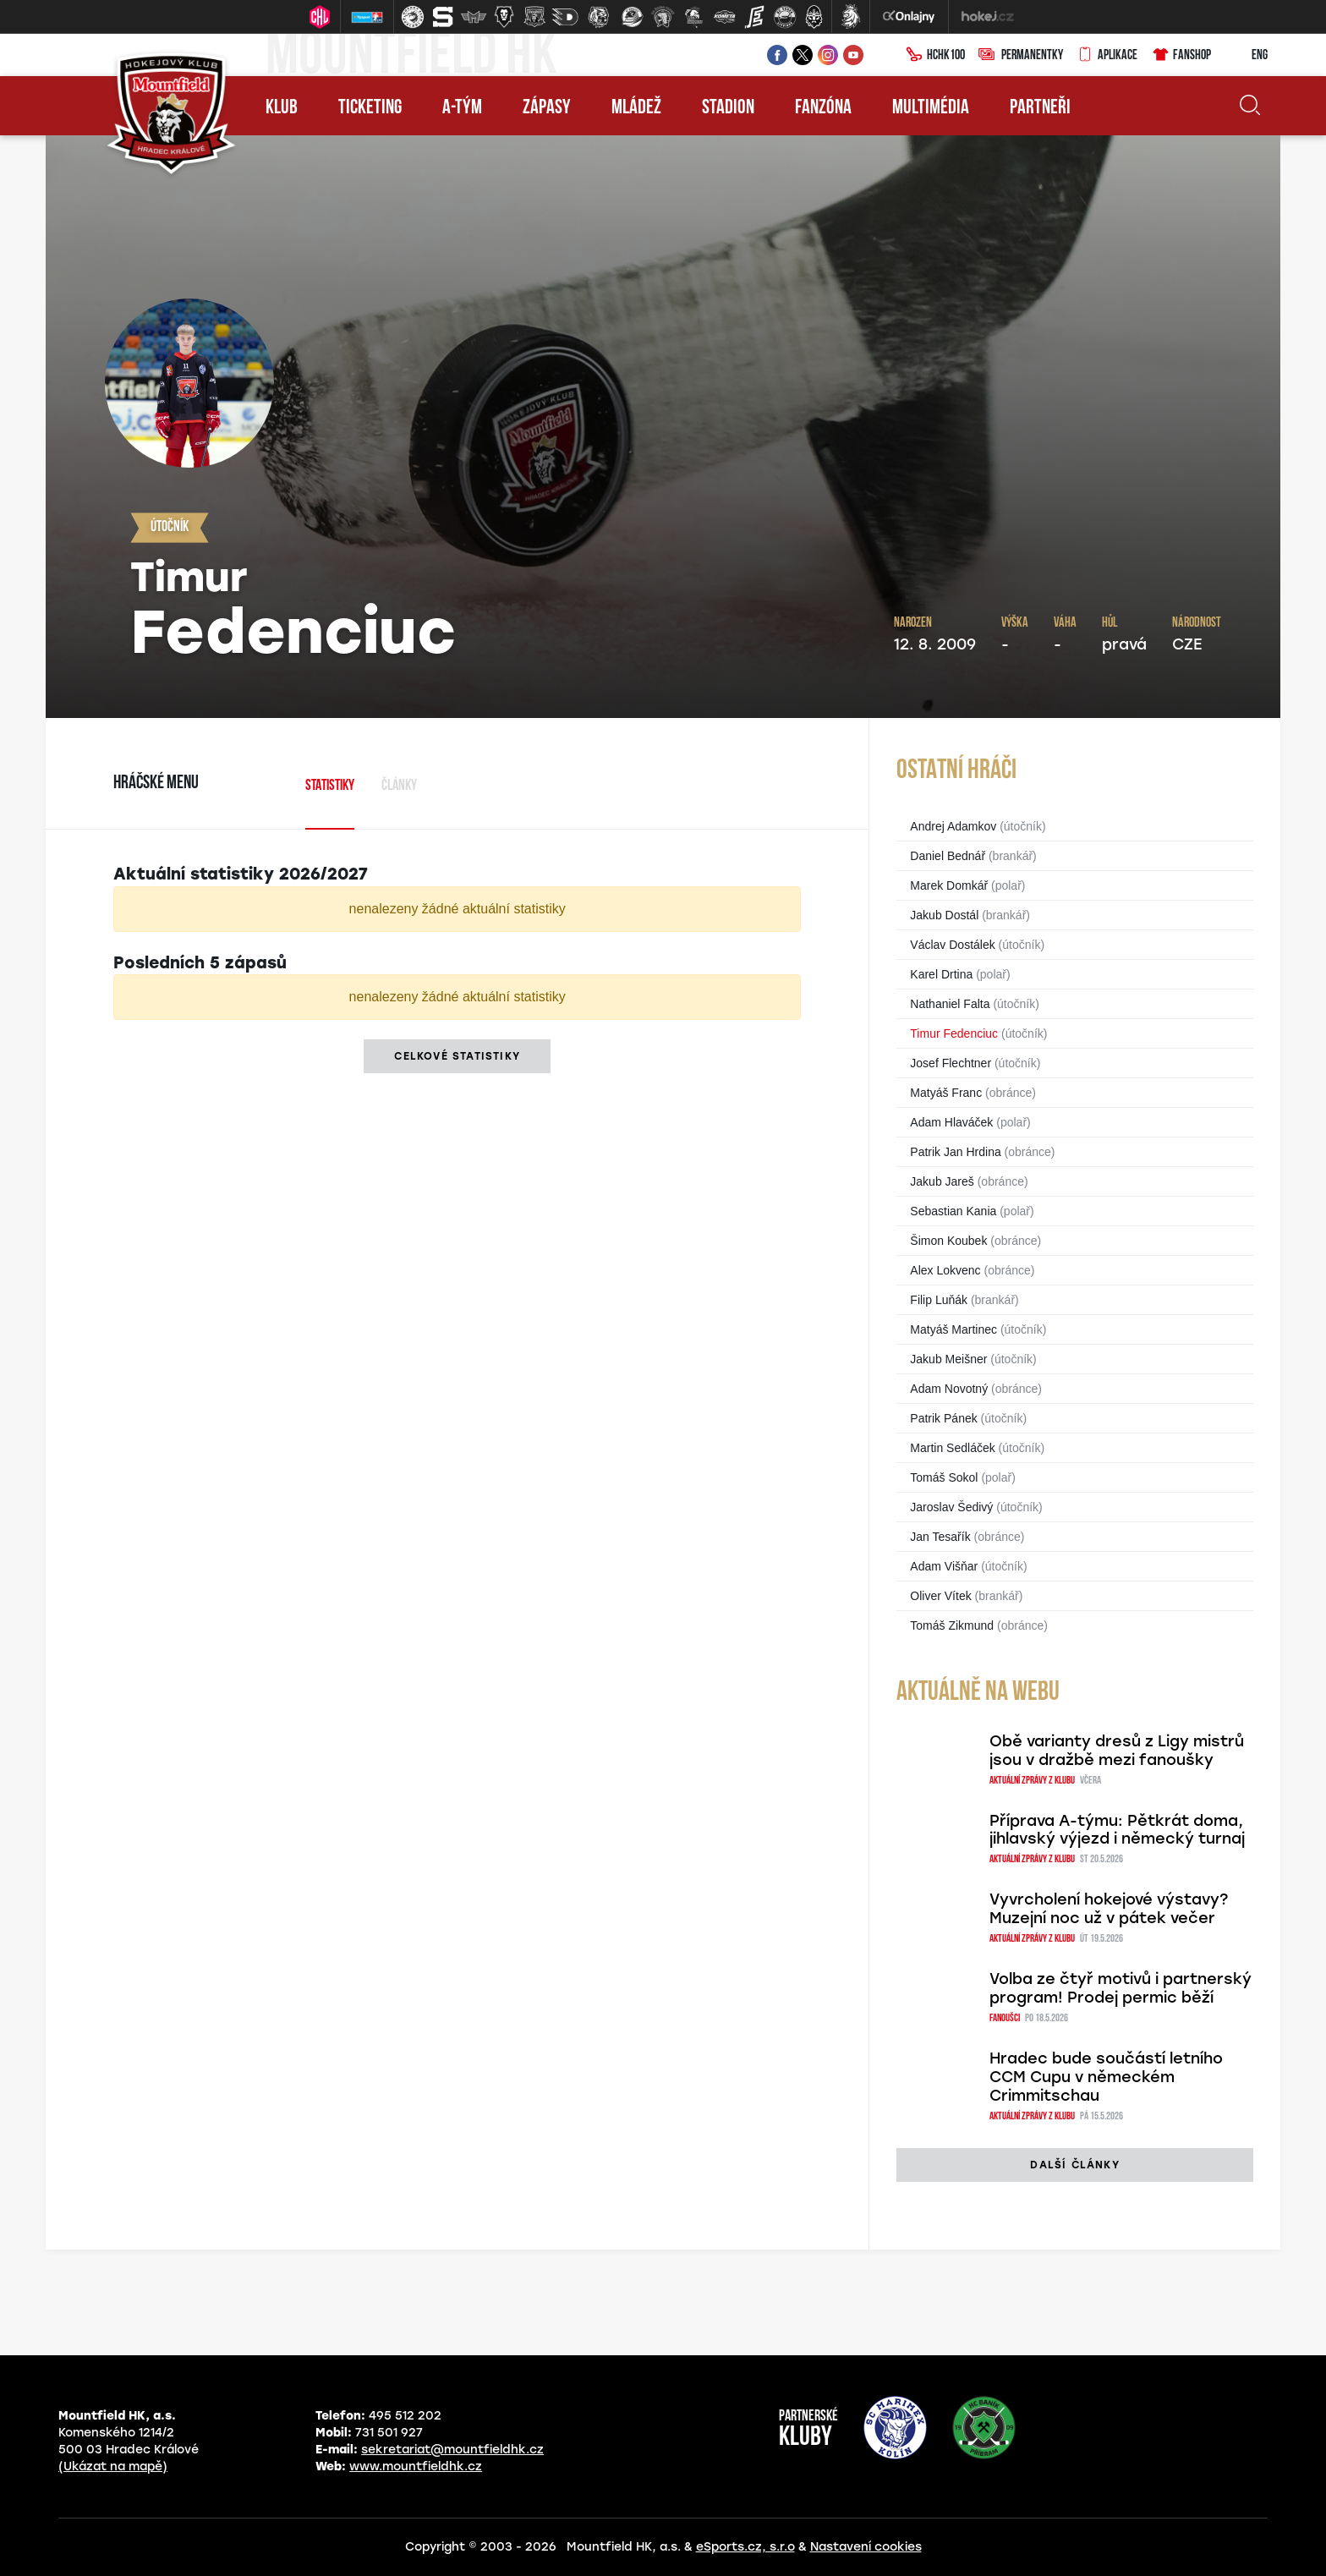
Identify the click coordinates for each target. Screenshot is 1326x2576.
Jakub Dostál (944, 915)
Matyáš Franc (946, 1092)
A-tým (462, 108)
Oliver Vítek (940, 1596)
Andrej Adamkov (953, 826)
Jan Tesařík (940, 1536)
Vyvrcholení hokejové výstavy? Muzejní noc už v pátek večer (1108, 1908)
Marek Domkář (949, 885)
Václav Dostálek (952, 944)
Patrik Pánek (943, 1418)
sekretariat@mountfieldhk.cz (452, 2449)
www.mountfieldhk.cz (415, 2466)
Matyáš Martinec (953, 1329)
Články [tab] (399, 786)
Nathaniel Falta (949, 1004)
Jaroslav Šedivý (951, 1507)
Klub (282, 108)
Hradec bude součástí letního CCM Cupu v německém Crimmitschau (1106, 2077)
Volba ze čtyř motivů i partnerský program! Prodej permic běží (1120, 1988)
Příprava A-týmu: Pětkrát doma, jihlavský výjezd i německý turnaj (1117, 1830)
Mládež (636, 108)
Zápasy (547, 108)
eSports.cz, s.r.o (745, 2547)
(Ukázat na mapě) (112, 2466)
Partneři (1040, 108)
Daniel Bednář (947, 856)
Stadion (728, 108)
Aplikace (1107, 56)
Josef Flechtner (950, 1063)
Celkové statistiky (457, 1056)
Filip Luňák (938, 1300)
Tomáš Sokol (944, 1477)
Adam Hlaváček (951, 1122)
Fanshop (1181, 56)
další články (1074, 2165)
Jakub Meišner (948, 1359)
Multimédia (930, 108)
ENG (1246, 56)
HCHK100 (935, 56)
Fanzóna (823, 108)
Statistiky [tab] (329, 786)
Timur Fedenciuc (954, 1033)
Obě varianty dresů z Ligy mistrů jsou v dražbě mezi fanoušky (1116, 1750)
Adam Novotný (949, 1388)
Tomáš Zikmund (952, 1625)
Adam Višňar (944, 1566)
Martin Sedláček (952, 1448)
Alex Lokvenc (945, 1270)
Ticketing (370, 108)
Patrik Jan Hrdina (955, 1152)
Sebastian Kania (953, 1211)
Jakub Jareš (941, 1181)
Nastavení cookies (866, 2547)
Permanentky (1020, 56)
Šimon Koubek (948, 1240)
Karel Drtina (941, 974)
